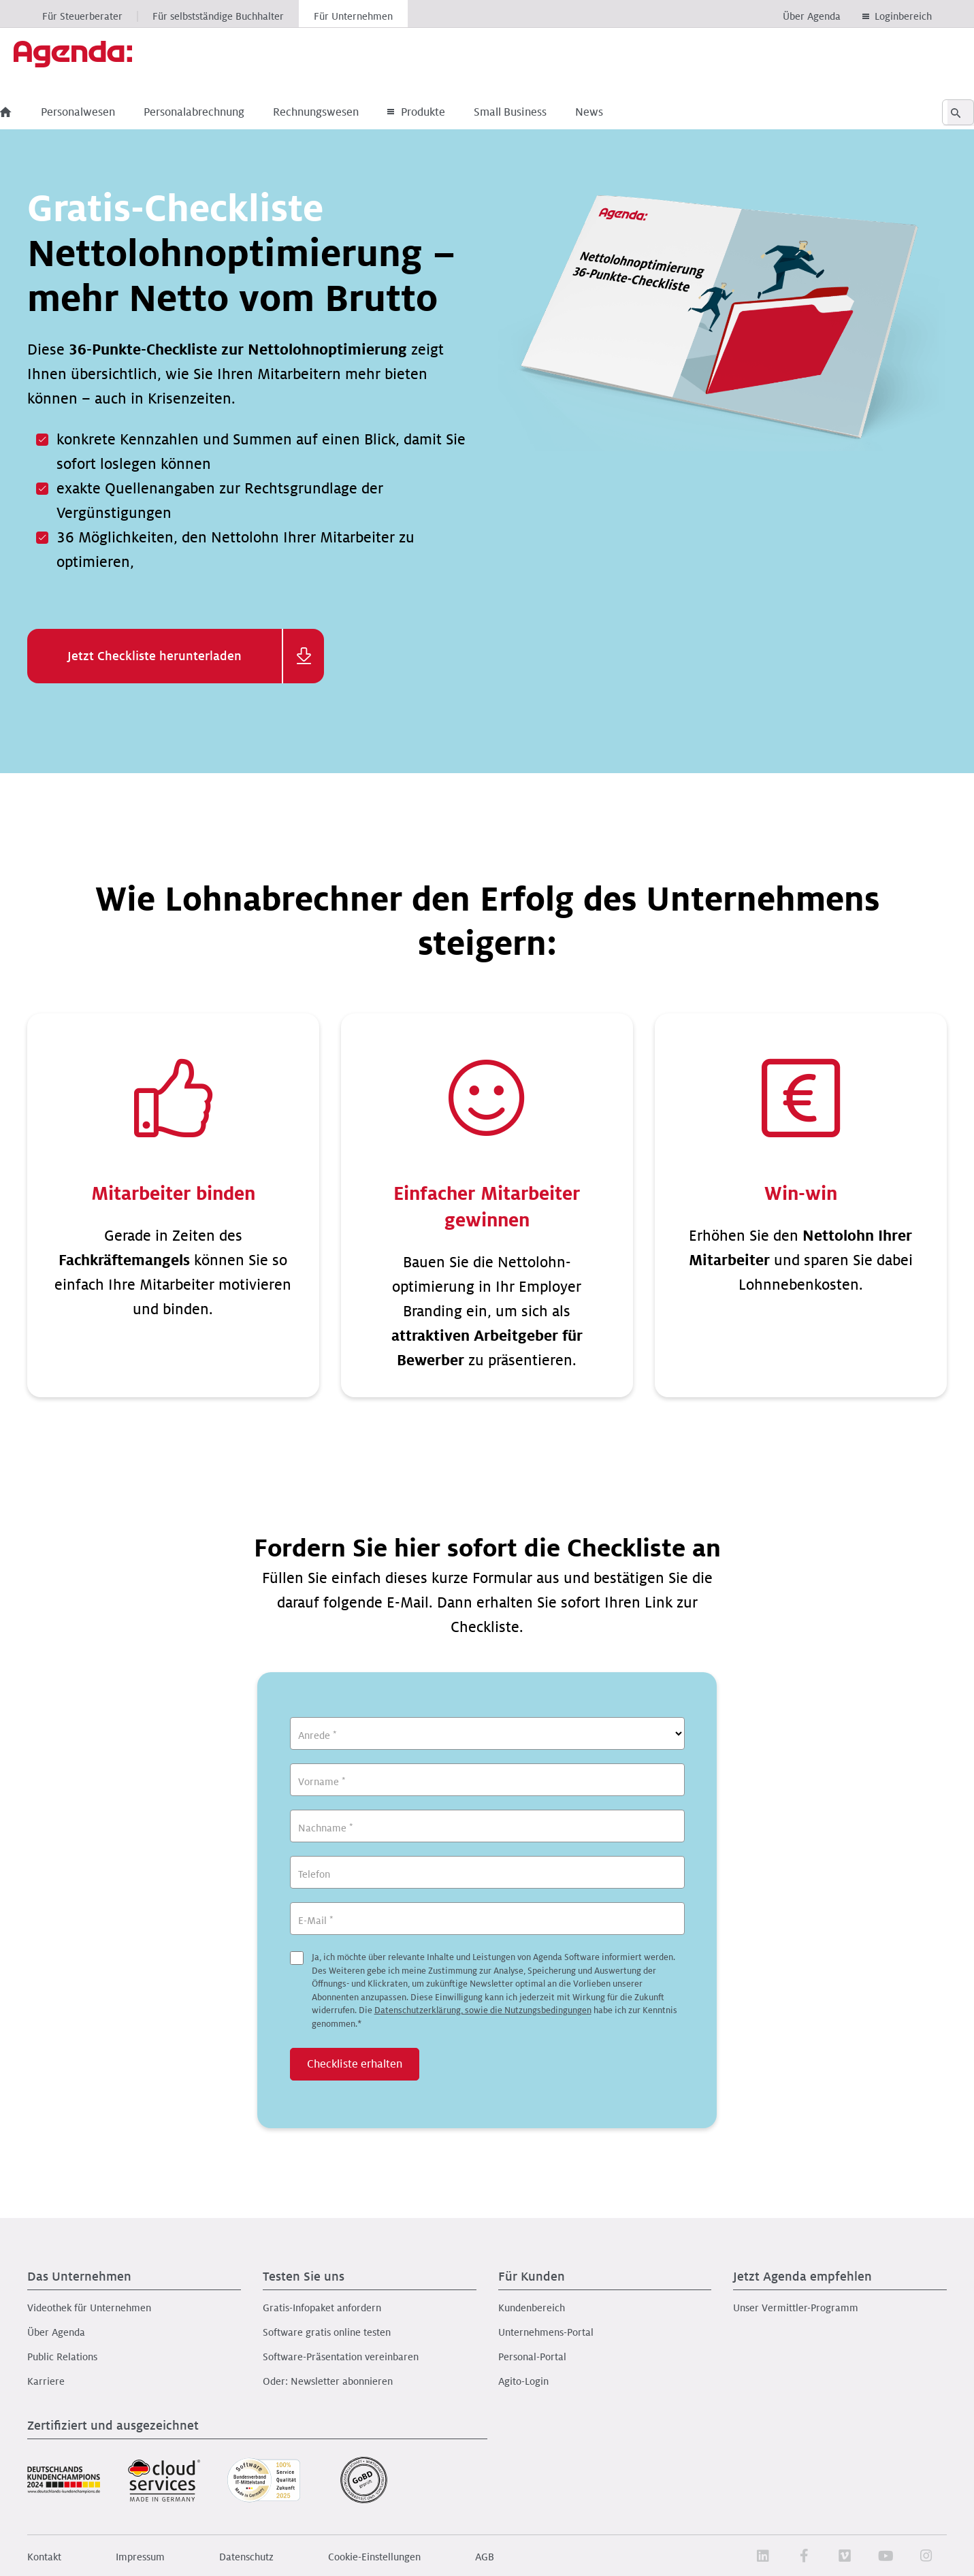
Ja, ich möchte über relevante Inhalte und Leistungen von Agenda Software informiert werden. (494, 1991)
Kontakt (44, 2556)
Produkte (443, 112)
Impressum (140, 2556)
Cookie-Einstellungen (374, 2556)
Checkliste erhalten (354, 2064)
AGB (484, 2556)
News (616, 112)
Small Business (537, 112)
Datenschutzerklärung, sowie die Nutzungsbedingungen (482, 2010)
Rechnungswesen (343, 112)
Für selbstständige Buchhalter (218, 16)
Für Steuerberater (82, 16)
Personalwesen (105, 112)
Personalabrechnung (221, 112)
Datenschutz (246, 2556)
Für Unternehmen (353, 16)
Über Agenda (812, 16)
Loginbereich (903, 16)
